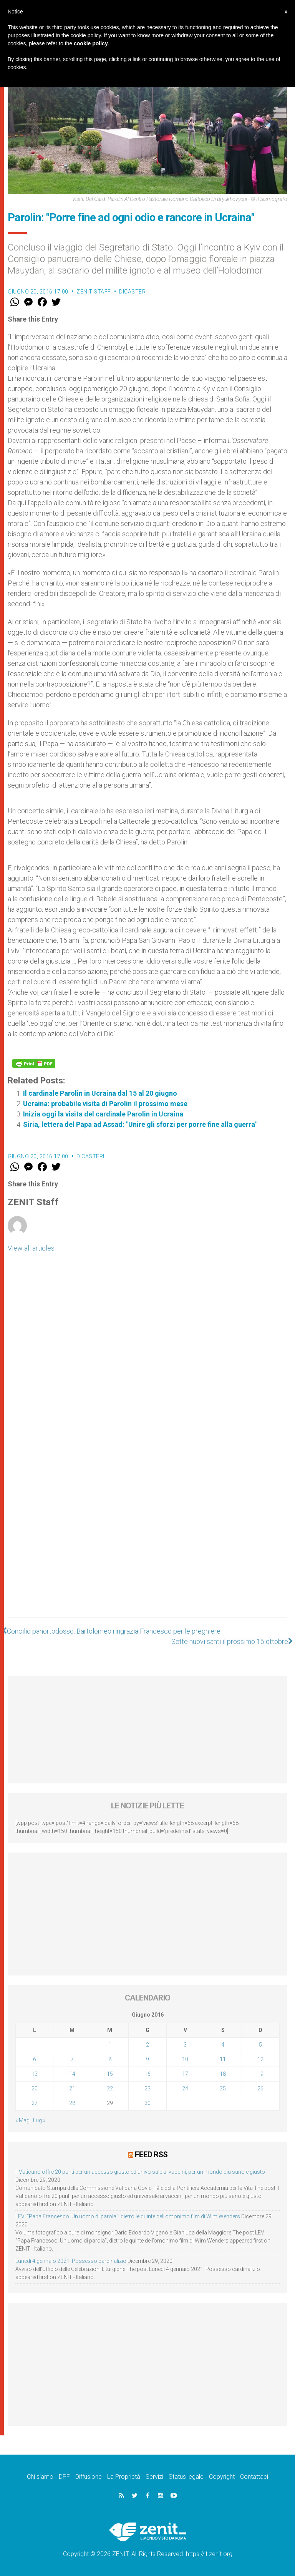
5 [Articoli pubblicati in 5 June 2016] (260, 2045)
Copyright (222, 2476)
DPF (64, 2476)
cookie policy (91, 43)
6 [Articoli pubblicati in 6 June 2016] (34, 2059)
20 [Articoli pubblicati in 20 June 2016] (34, 2088)
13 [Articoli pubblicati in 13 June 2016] (34, 2074)
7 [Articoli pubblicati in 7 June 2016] (72, 2059)
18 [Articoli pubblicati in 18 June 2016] (223, 2074)
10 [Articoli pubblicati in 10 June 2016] (185, 2059)
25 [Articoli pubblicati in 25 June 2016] (223, 2088)
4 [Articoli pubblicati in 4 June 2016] (222, 2045)
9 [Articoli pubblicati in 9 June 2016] (147, 2059)
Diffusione (88, 2476)
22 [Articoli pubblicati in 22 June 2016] (110, 2088)
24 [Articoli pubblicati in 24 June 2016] (185, 2088)
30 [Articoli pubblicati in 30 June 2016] (147, 2103)
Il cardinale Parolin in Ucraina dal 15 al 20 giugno (100, 1093)
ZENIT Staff (93, 292)
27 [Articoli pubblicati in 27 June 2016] (34, 2103)
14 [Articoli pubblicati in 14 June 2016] (72, 2074)
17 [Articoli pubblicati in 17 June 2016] (185, 2074)
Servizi (154, 2476)
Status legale (186, 2476)
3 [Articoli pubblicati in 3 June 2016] (185, 2045)
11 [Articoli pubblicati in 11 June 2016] (223, 2059)
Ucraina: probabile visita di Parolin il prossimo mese (105, 1104)
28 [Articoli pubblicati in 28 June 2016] (72, 2103)
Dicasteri (133, 292)
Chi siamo (40, 2476)
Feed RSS (151, 2154)
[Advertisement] (147, 1567)
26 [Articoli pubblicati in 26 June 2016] (260, 2088)
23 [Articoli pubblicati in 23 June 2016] (147, 2088)
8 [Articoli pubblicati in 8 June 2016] (109, 2059)
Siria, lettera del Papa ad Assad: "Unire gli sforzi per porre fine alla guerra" (140, 1124)
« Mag (22, 2120)
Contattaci (254, 2476)
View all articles (31, 1248)
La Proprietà (123, 2476)
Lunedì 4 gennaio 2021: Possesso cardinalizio (70, 2261)
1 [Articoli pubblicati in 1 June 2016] (109, 2045)
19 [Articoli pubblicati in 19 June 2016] (260, 2074)
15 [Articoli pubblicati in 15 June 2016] (110, 2074)
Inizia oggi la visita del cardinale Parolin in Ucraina (103, 1114)
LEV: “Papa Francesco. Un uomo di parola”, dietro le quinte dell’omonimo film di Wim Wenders (127, 2216)
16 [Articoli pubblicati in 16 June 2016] (147, 2074)
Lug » (39, 2120)
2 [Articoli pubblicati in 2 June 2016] (147, 2045)
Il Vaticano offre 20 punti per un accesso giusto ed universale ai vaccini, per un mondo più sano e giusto (140, 2171)
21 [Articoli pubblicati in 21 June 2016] (72, 2088)
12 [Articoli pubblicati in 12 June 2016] (260, 2059)
